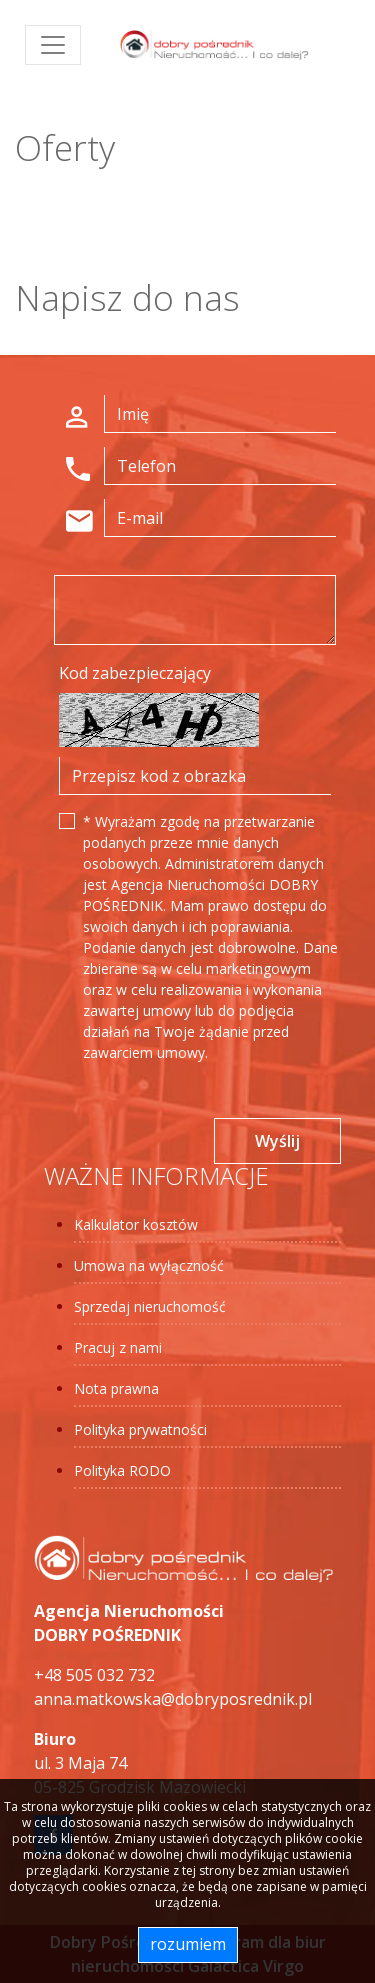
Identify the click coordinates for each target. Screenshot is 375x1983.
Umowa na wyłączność (149, 1265)
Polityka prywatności (140, 1429)
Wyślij (277, 1141)
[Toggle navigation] (53, 45)
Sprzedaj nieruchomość (150, 1306)
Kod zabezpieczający (135, 673)
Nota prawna (116, 1388)
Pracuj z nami (118, 1347)
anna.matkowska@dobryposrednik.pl (173, 1699)
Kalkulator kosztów (136, 1224)
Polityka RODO (122, 1470)
